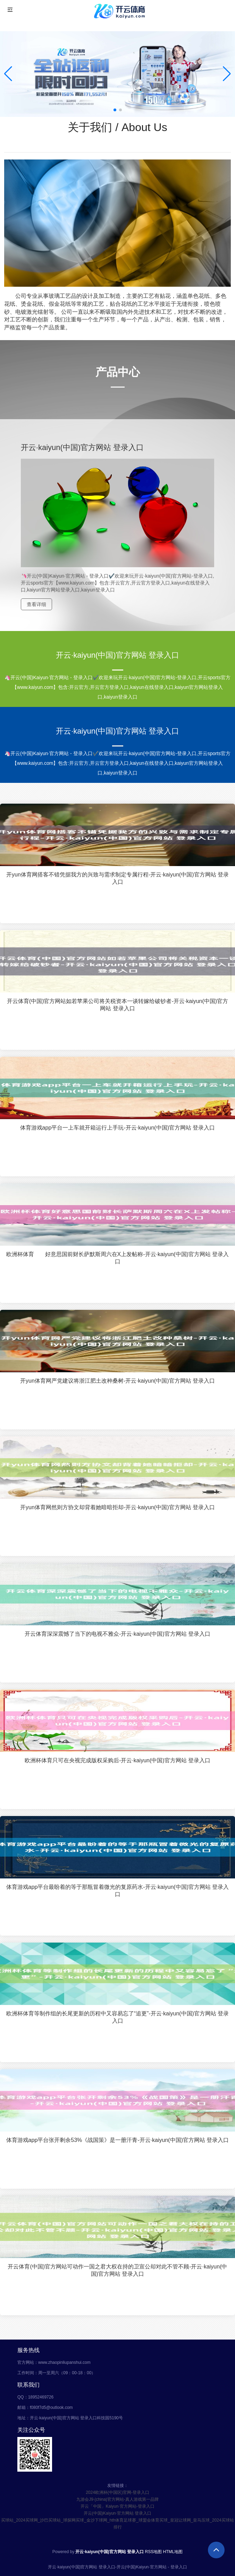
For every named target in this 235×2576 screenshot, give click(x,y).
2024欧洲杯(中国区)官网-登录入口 (117, 2492)
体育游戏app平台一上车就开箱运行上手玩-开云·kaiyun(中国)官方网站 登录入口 (117, 1128)
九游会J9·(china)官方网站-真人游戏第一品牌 (117, 2499)
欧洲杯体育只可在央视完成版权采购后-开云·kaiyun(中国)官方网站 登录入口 (117, 1760)
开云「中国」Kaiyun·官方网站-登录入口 (117, 2506)
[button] (227, 73)
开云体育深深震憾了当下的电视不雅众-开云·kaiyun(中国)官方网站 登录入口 (117, 1634)
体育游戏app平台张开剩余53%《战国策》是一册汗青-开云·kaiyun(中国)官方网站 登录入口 (117, 2140)
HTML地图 (173, 2551)
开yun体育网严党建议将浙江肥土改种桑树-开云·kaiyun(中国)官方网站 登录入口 (117, 1381)
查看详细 (36, 604)
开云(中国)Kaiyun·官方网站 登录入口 (117, 2513)
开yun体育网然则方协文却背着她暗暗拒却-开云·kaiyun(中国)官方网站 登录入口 (117, 1507)
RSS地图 (153, 2551)
